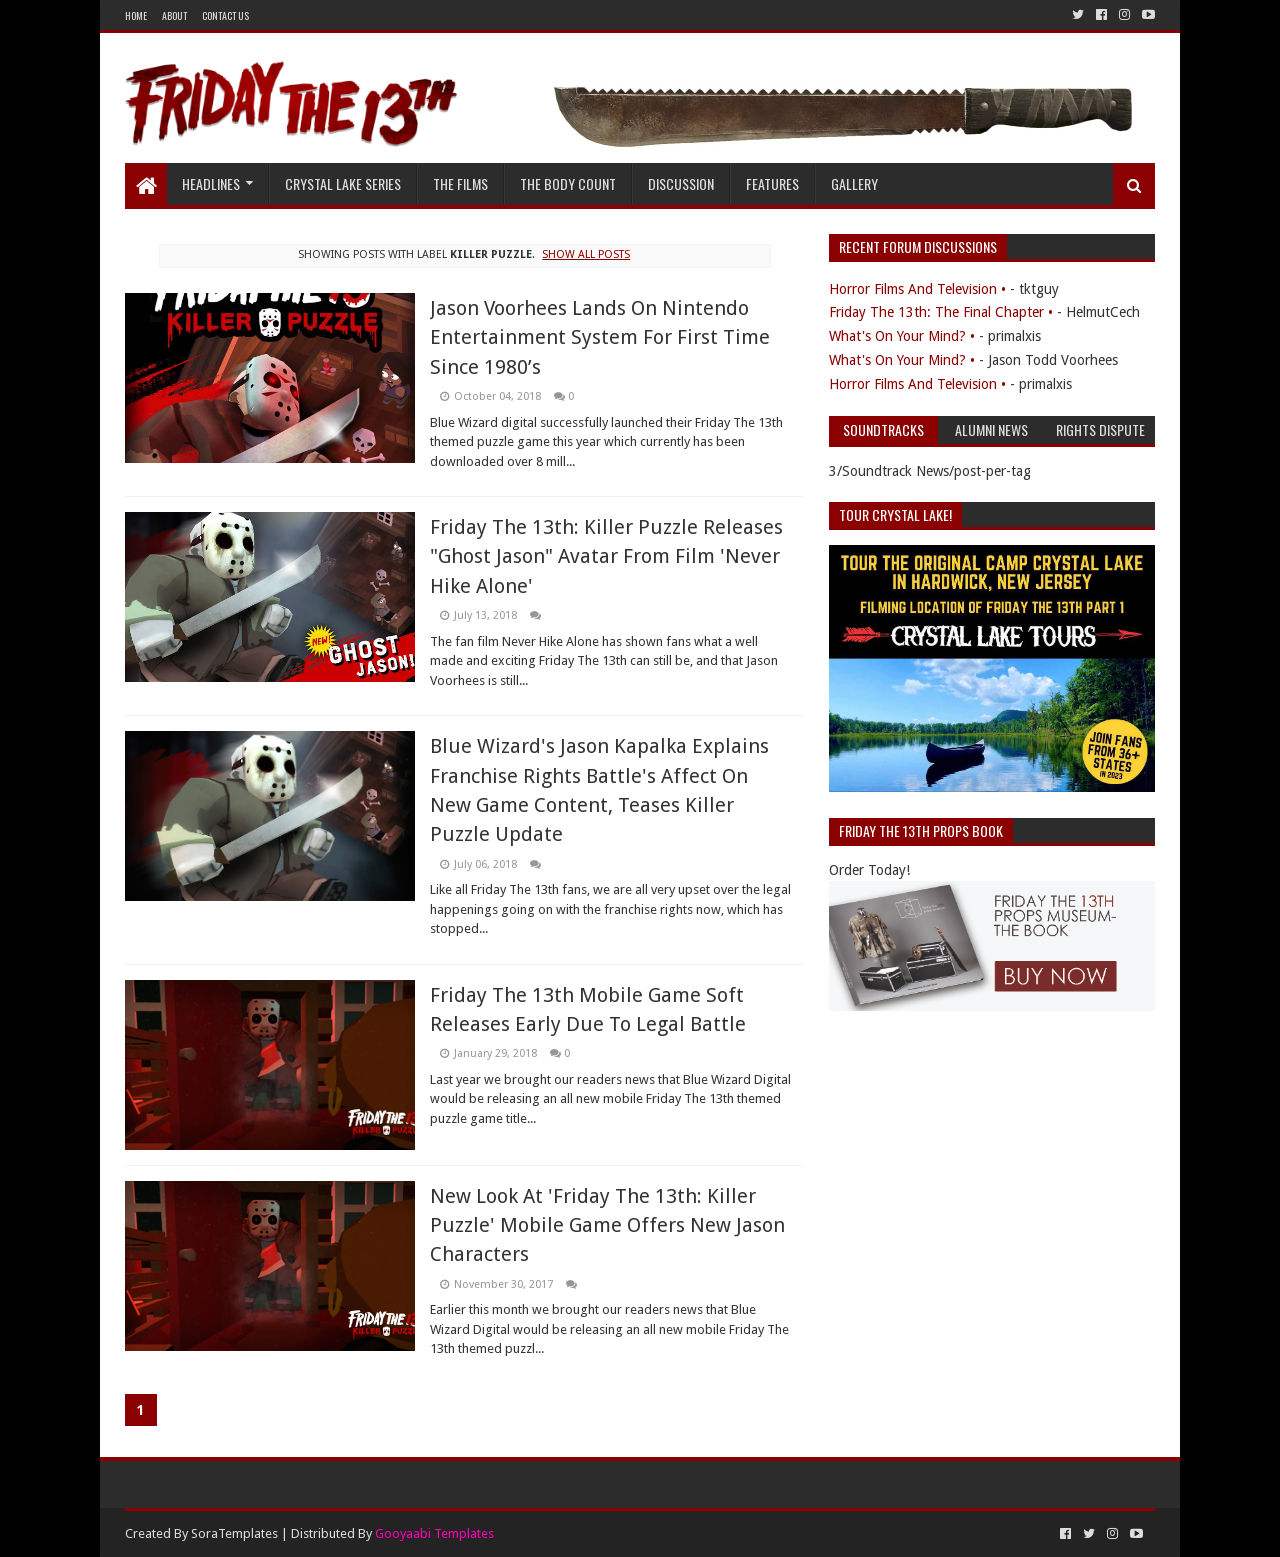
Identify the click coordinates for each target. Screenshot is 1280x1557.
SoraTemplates (234, 1533)
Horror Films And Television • (917, 289)
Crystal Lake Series (343, 183)
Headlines (211, 183)
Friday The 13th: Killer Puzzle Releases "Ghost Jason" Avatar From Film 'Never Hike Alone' (606, 556)
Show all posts (586, 254)
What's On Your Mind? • (902, 336)
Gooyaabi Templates (434, 1533)
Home (136, 15)
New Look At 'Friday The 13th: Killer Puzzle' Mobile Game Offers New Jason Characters (607, 1225)
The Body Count (568, 183)
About (174, 15)
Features (772, 183)
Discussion (681, 183)
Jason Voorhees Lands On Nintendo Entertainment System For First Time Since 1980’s (600, 337)
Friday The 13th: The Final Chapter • (941, 312)
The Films (460, 183)
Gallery (854, 183)
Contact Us (225, 15)
